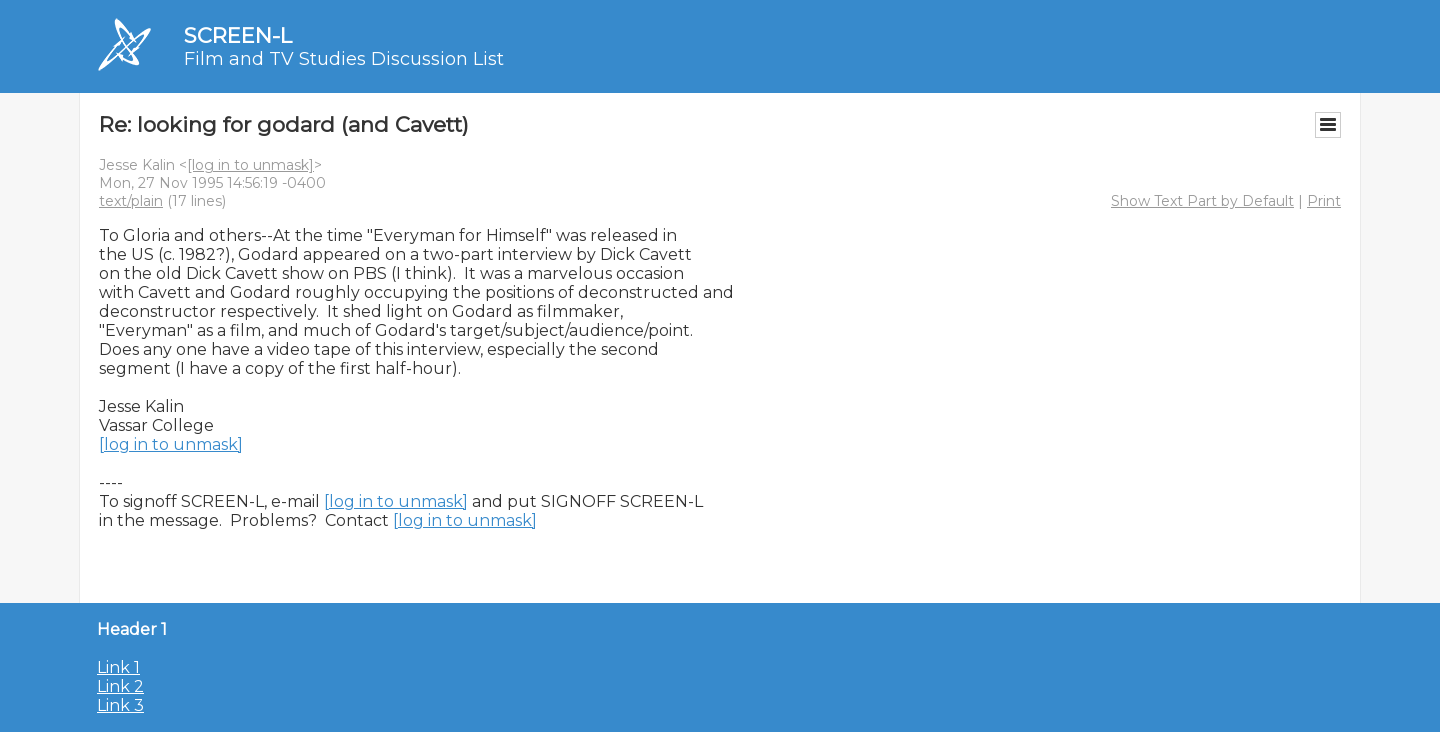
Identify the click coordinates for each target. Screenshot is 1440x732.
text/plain (131, 201)
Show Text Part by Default (1202, 201)
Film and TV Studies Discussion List (344, 59)
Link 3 (120, 705)
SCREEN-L (238, 35)
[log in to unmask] (250, 165)
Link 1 (118, 667)
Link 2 (120, 686)
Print (1324, 201)
